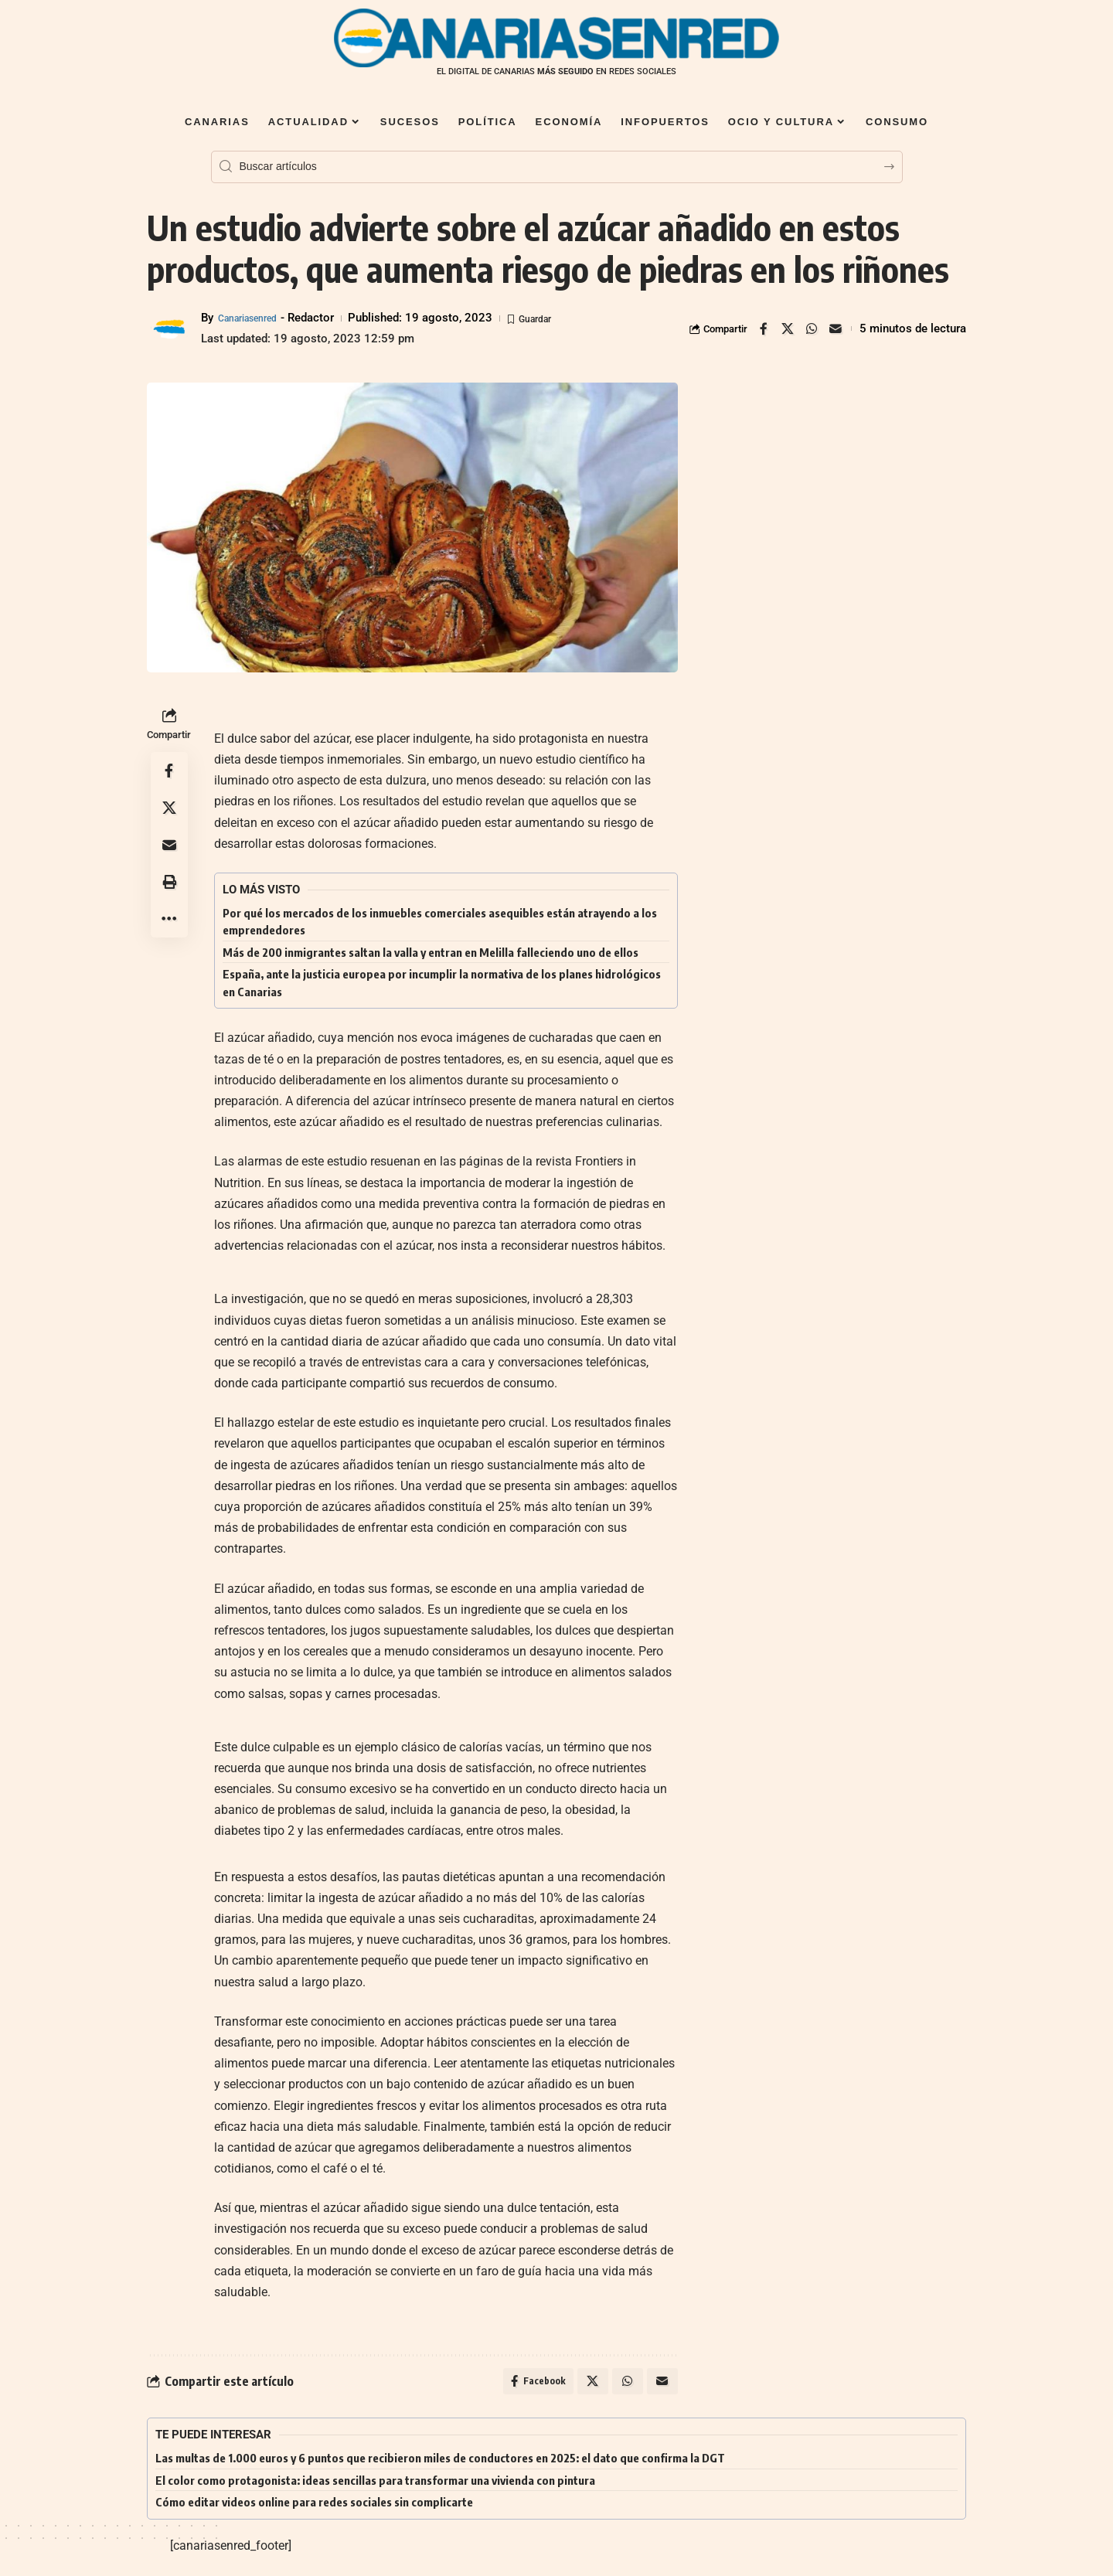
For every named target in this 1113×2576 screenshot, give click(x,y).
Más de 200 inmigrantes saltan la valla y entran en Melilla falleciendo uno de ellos (430, 952)
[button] (169, 881)
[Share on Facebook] (763, 328)
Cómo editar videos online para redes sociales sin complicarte (314, 2506)
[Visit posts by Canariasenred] (170, 328)
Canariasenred (255, 318)
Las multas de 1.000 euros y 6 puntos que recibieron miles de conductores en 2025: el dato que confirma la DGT (440, 2462)
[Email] (835, 328)
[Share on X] (787, 328)
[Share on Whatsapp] (811, 328)
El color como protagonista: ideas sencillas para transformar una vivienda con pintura (375, 2485)
